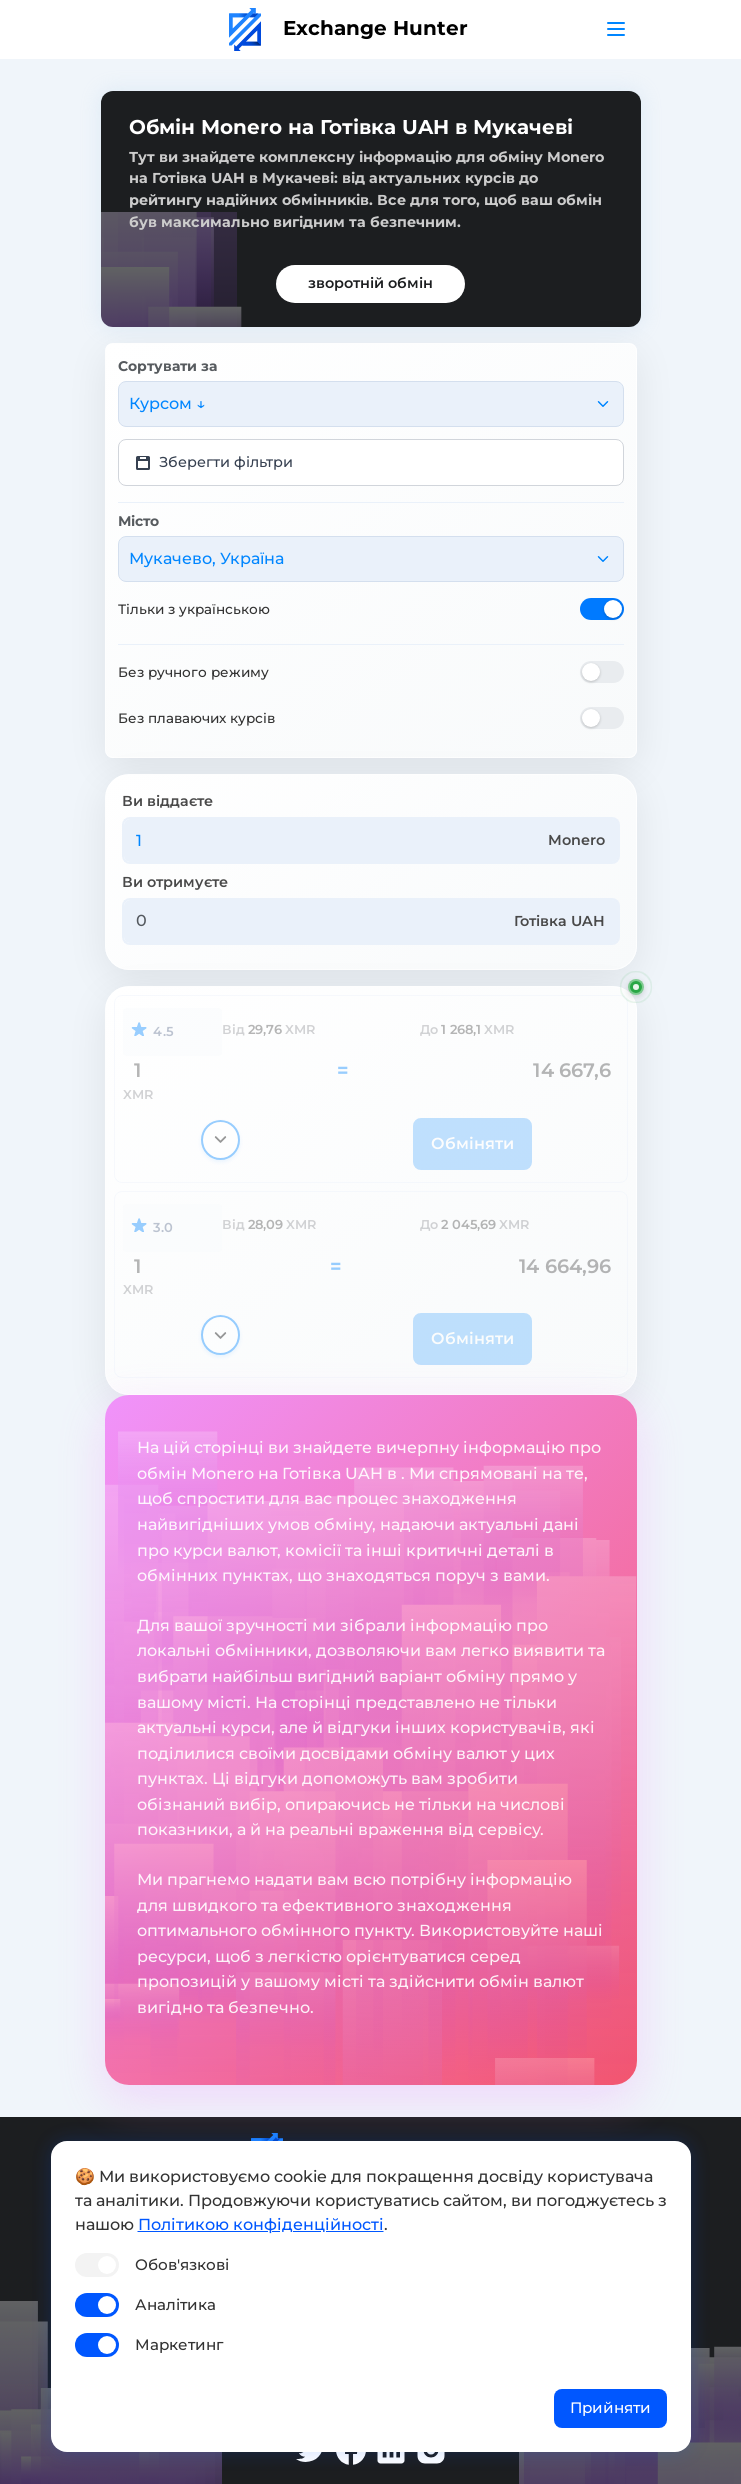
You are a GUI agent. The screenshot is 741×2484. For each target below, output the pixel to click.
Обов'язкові (182, 2264)
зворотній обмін (370, 283)
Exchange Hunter (348, 28)
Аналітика (175, 2304)
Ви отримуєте (175, 882)
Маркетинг (179, 2344)
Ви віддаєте (167, 801)
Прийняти (610, 2407)
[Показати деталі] (220, 1140)
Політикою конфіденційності (261, 2224)
